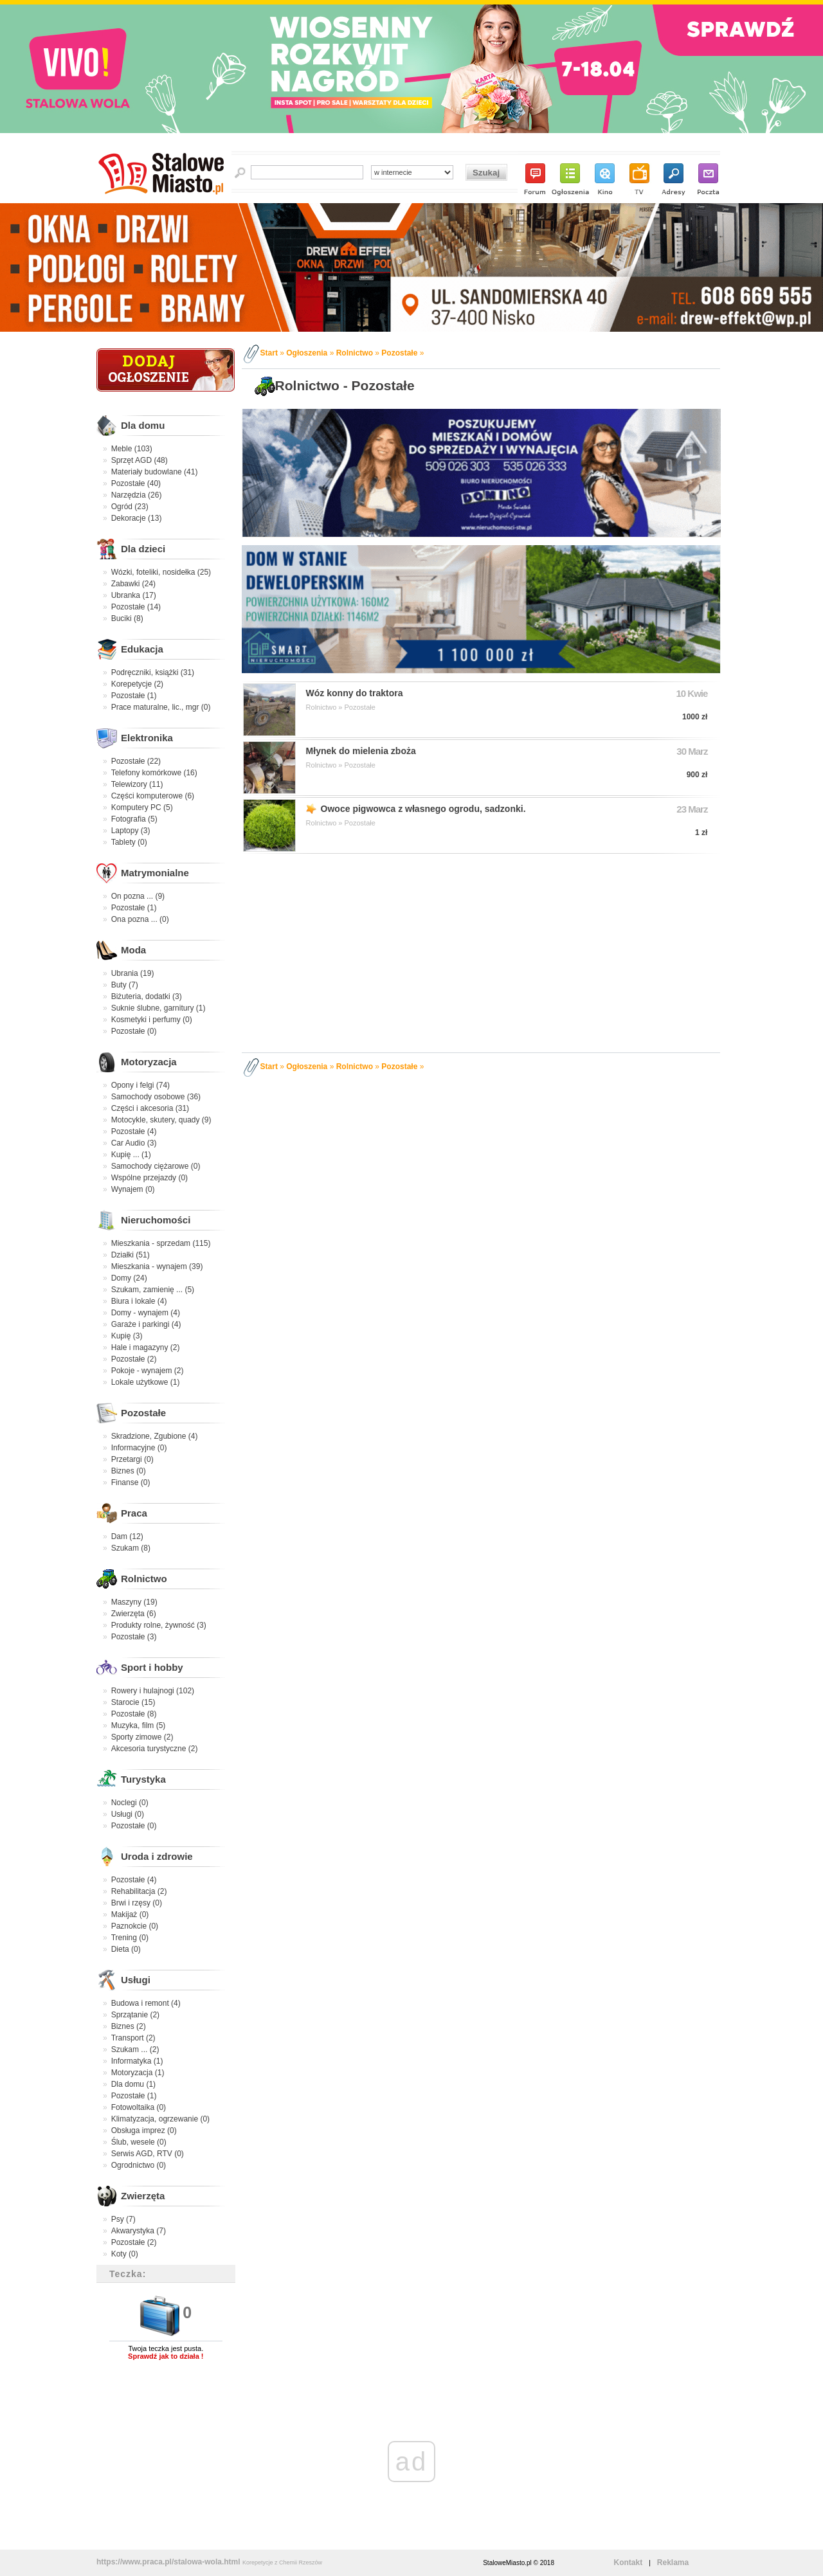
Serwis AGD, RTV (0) (147, 2153)
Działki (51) (130, 1254)
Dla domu (143, 425)
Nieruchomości (155, 1219)
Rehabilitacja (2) (139, 1891)
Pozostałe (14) (136, 606)
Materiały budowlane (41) (154, 471)
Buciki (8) (127, 618)
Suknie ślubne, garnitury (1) (158, 1008)
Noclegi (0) (130, 1802)
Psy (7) (123, 2219)
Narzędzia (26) (136, 495)
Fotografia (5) (134, 819)
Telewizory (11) (137, 784)
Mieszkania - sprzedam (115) (161, 1243)
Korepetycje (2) (137, 684)
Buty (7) (124, 984)
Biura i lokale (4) (139, 1301)
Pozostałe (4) (134, 1131)
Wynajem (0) (133, 1189)
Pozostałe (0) (134, 1031)
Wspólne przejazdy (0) (149, 1177)
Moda (133, 949)
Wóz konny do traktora (354, 693)
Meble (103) (131, 448)
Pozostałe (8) (134, 1713)
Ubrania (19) (132, 973)
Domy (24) (129, 1278)
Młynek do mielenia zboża (361, 751)
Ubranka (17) (133, 595)
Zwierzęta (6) (133, 1613)
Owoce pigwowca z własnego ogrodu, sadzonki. (423, 809)
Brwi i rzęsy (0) (136, 1902)
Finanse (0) (130, 1482)
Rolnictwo (144, 1578)
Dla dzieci (143, 548)
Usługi (135, 1979)
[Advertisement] (483, 951)
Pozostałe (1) (134, 695)
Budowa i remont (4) (146, 2003)
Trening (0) (130, 1937)
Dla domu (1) (133, 2084)
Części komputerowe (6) (152, 795)
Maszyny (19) (134, 1602)
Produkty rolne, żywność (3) (158, 1625)
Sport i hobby (152, 1667)
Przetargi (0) (132, 1459)
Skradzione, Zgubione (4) (154, 1436)
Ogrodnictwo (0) (138, 2165)
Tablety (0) (129, 842)
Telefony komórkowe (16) (154, 772)
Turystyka (143, 1779)
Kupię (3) (127, 1335)
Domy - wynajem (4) (145, 1312)
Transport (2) (133, 2037)
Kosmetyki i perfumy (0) (151, 1019)
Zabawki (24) (133, 583)
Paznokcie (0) (134, 1926)
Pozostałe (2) (134, 1359)
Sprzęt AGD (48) (139, 460)
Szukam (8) (130, 1548)
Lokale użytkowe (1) (145, 1382)
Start (269, 352)
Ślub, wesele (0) (139, 2142)
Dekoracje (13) (136, 518)
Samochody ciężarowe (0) (156, 1166)
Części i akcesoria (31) (150, 1108)
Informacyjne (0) (139, 1447)
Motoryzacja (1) (138, 2072)
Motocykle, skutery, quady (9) (161, 1119)
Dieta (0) (126, 1949)
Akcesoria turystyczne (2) (154, 1748)
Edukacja (142, 649)
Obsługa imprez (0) (144, 2130)
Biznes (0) (128, 1470)
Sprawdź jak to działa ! (165, 2356)
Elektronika (147, 737)
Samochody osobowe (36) (156, 1096)
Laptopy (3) (130, 830)
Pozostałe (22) (136, 761)
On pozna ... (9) (138, 896)
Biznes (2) (128, 2026)
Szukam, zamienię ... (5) (152, 1289)
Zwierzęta (143, 2195)
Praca (134, 1513)
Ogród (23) (130, 506)
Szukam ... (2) (135, 2049)
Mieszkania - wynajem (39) (157, 1266)
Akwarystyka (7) (138, 2230)
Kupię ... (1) (131, 1154)
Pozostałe (143, 1412)
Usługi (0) (127, 1814)
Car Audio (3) (134, 1143)
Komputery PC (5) (142, 807)
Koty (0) (124, 2253)
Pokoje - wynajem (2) (147, 1370)
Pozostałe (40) (136, 483)
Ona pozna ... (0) (140, 919)
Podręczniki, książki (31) (152, 672)
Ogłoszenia (306, 352)
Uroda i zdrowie (157, 1856)
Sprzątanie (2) (135, 2014)
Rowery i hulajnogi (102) (152, 1690)
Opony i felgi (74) (140, 1085)
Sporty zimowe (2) (142, 1737)
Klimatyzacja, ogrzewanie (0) (160, 2118)
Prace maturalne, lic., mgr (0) (161, 707)
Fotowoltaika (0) (138, 2107)
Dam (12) (127, 1536)
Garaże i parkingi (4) (146, 1324)
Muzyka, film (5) (138, 1725)
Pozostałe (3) (134, 1636)
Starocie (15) (133, 1702)
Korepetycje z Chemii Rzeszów (282, 2562)
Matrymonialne (155, 872)
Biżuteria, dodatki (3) (146, 996)
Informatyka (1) (137, 2061)
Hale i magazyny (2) (145, 1347)
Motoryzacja (149, 1061)
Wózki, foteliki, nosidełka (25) (161, 572)
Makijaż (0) (130, 1914)
